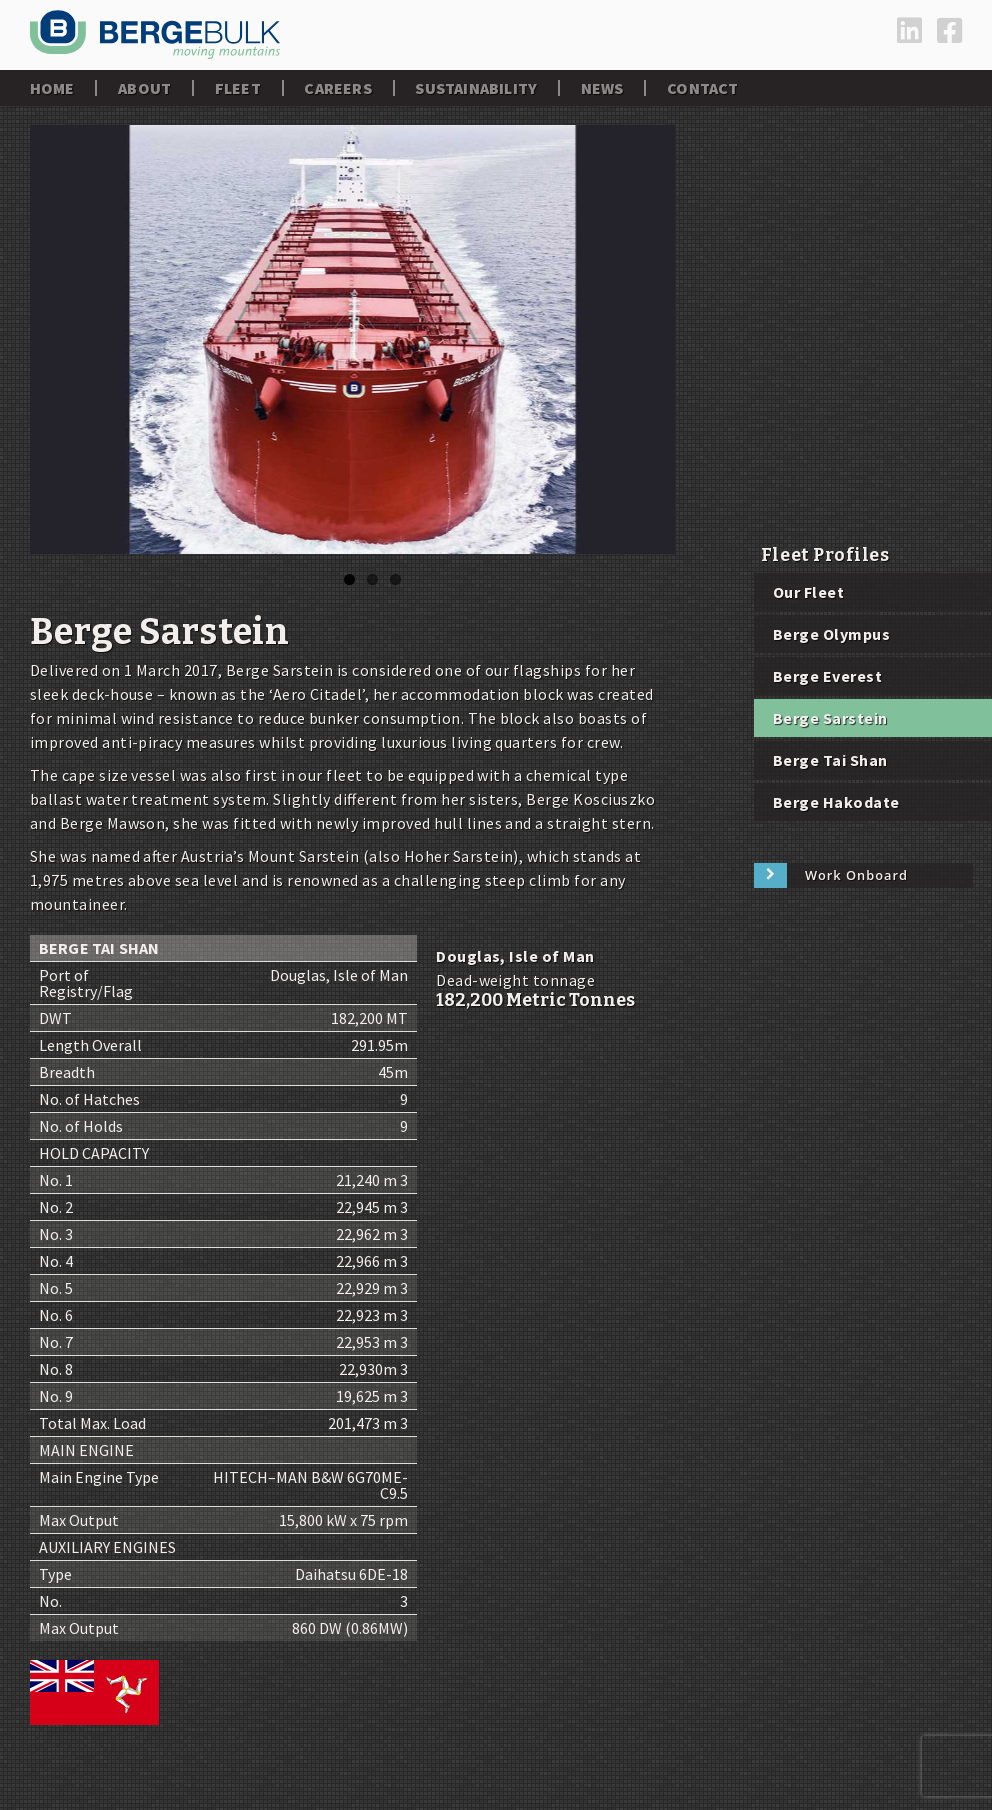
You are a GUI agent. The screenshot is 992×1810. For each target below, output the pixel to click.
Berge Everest (827, 676)
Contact (702, 88)
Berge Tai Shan (830, 760)
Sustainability (476, 88)
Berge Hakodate (836, 802)
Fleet (238, 88)
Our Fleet (808, 592)
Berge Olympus (831, 634)
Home (52, 88)
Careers (337, 88)
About (144, 88)
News (602, 88)
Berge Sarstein (830, 718)
